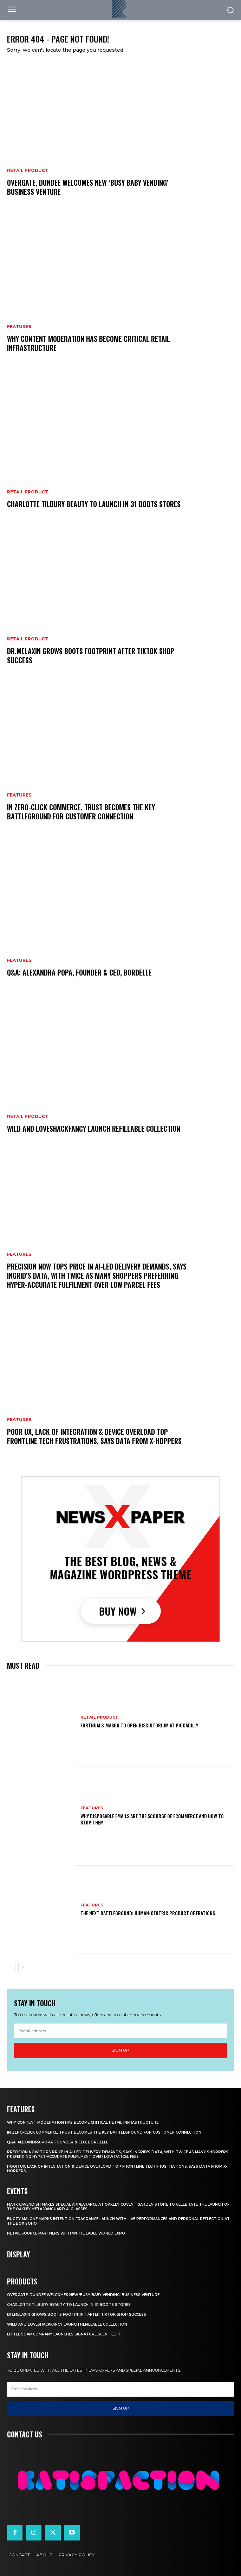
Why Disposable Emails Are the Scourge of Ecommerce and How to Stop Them (152, 1819)
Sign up (120, 2050)
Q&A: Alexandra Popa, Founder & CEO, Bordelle (79, 972)
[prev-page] (11, 1967)
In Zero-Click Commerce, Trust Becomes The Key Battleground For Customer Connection (81, 812)
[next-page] (22, 1967)
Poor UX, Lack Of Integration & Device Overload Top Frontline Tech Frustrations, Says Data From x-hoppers (94, 1436)
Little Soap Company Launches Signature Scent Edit (63, 2334)
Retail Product (27, 170)
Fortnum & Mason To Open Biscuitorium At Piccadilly (139, 1725)
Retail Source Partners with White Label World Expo (66, 2233)
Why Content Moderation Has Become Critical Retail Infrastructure (88, 343)
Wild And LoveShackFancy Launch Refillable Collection (93, 1128)
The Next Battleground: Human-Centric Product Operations (147, 1913)
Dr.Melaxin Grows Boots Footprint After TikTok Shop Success (90, 655)
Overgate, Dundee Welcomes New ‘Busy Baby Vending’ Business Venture (88, 187)
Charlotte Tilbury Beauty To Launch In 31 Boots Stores (94, 504)
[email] (120, 2031)
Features (19, 327)
